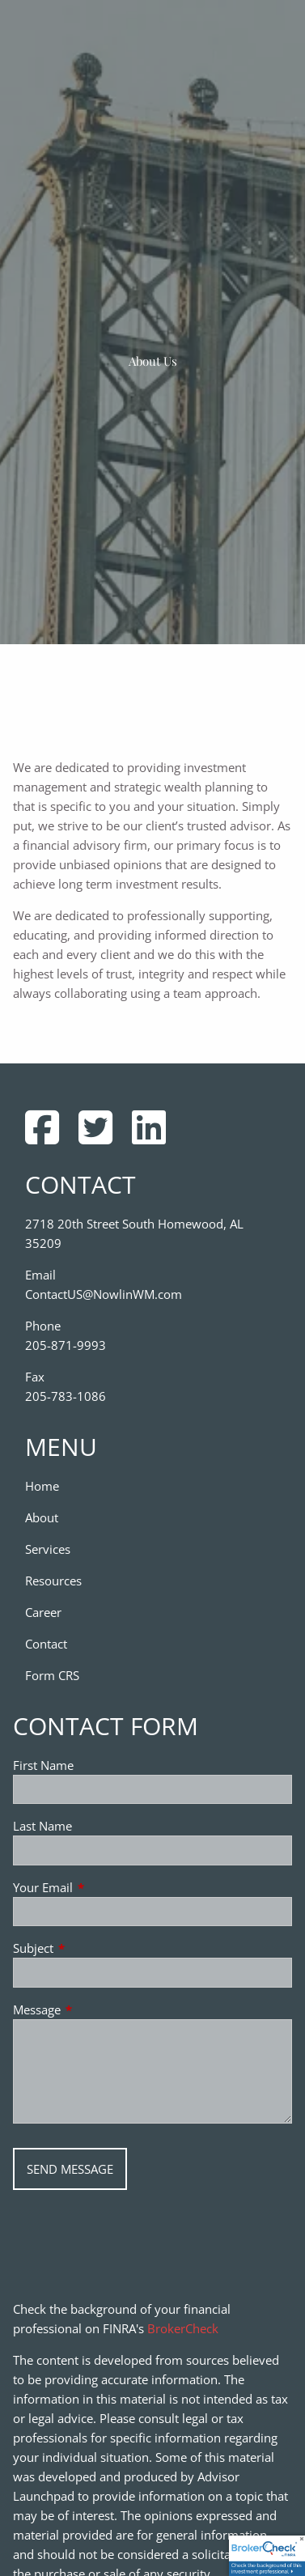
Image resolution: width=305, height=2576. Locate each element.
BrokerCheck (182, 2328)
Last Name (42, 1826)
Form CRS (52, 1675)
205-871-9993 (65, 1345)
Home (42, 1486)
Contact (46, 1644)
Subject (93, 1948)
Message (96, 2009)
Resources (53, 1580)
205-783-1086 (65, 1396)
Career (43, 1612)
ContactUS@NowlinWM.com (103, 1294)
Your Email (103, 1887)
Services (47, 1549)
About (41, 1517)
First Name (43, 1765)
